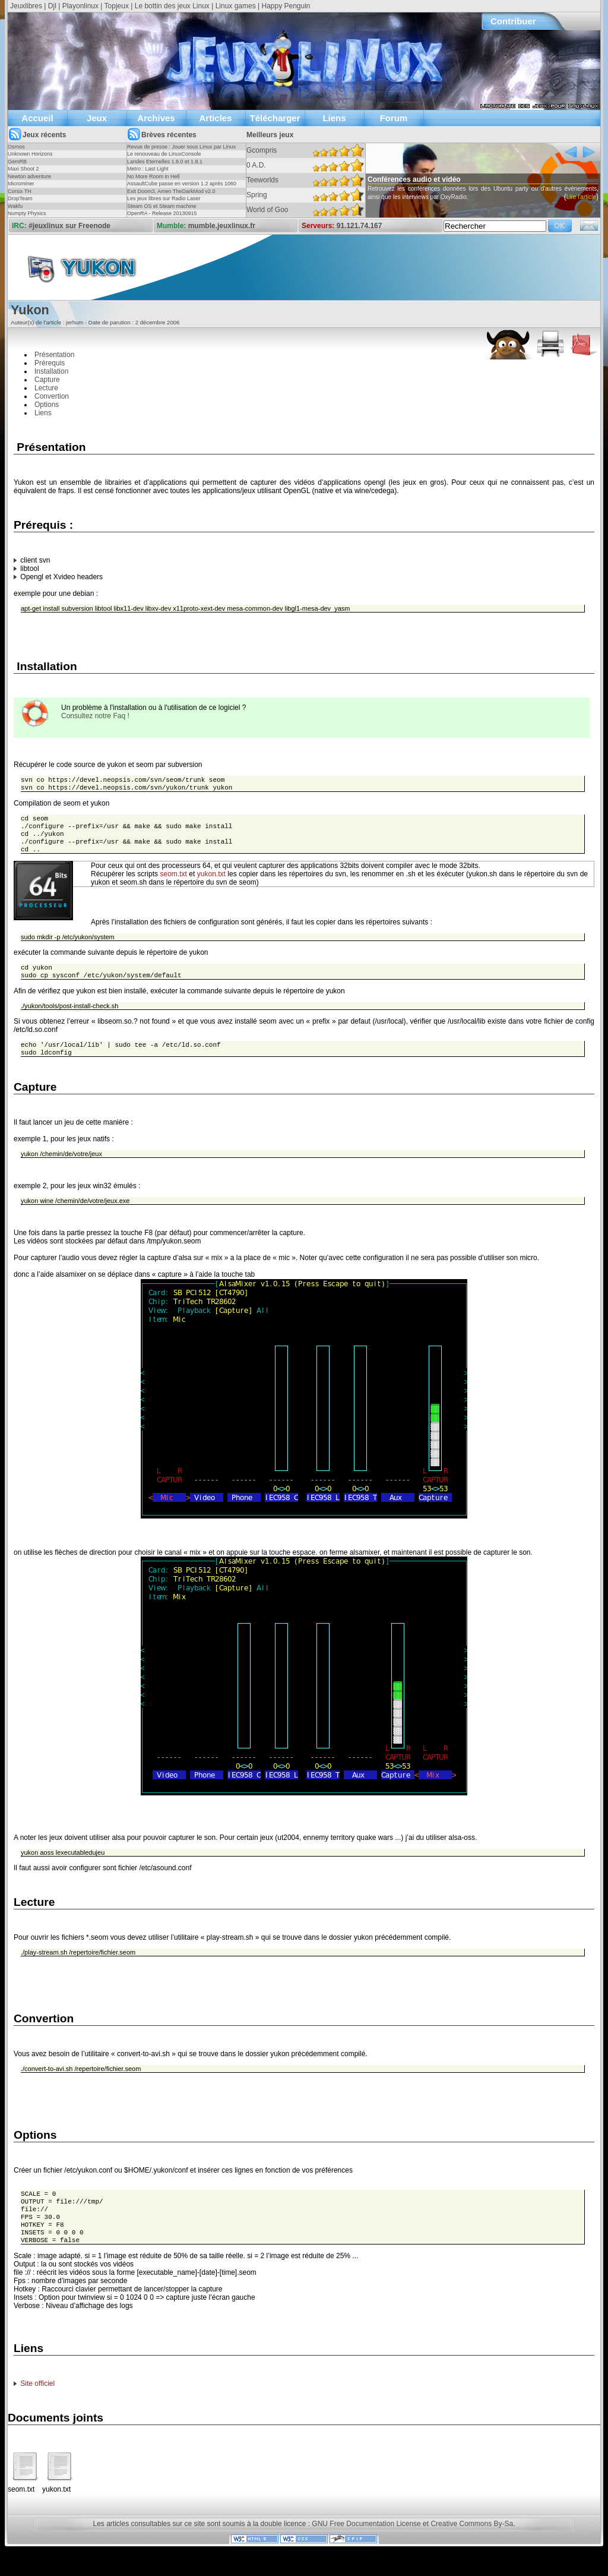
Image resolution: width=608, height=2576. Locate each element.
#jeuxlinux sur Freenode (69, 226)
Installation (51, 371)
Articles (215, 118)
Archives (156, 118)
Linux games (236, 6)
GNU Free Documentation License (366, 2545)
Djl (52, 6)
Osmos (16, 147)
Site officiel (37, 2405)
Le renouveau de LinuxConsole (164, 154)
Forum (394, 118)
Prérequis (49, 363)
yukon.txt (211, 882)
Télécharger (274, 118)
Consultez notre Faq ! (95, 716)
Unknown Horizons (30, 154)
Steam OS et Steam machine (162, 206)
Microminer (21, 184)
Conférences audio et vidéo (432, 179)
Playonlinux (80, 6)
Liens (334, 118)
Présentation (54, 355)
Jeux (97, 118)
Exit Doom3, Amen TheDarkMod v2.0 (171, 191)
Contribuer (513, 21)
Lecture (46, 388)
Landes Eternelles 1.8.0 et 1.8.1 (164, 162)
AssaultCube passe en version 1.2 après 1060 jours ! (181, 187)
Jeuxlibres (26, 6)
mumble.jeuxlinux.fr (221, 226)
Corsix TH (19, 191)
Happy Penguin (285, 6)
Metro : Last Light (148, 169)
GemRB (17, 162)
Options (46, 404)
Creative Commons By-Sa (471, 2545)
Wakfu (15, 206)
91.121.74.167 (359, 226)
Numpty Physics (27, 213)
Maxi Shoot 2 (23, 169)
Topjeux (116, 6)
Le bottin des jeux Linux (172, 6)
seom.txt (173, 882)
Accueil (37, 118)
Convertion (51, 396)
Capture (47, 379)
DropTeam (20, 198)
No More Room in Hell (153, 176)
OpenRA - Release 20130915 (162, 213)
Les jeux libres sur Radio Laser (164, 198)
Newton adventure (29, 176)
